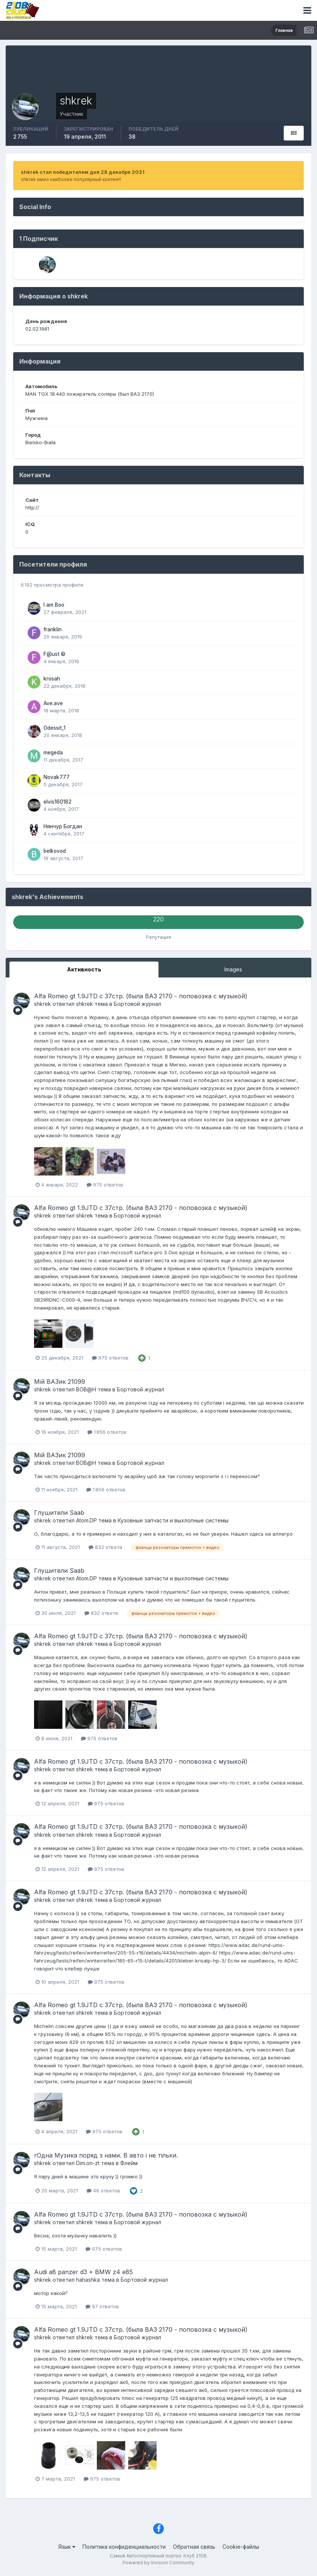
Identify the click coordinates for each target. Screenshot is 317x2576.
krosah (52, 679)
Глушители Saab (59, 1512)
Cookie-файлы (240, 2546)
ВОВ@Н (86, 1389)
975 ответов (105, 1185)
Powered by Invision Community (158, 2562)
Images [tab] (233, 969)
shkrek (42, 1004)
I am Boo (54, 605)
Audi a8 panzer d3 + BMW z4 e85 (83, 2272)
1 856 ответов (107, 1432)
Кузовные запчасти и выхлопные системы (173, 1520)
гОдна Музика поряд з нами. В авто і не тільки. (106, 2155)
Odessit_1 (54, 728)
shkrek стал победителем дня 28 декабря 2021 (83, 172)
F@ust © (54, 654)
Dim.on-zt (87, 2163)
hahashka (88, 2279)
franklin (53, 629)
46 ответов (103, 2190)
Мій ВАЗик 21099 (59, 1381)
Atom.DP (86, 1520)
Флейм (129, 2163)
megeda (53, 752)
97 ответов (102, 2306)
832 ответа (105, 1547)
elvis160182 (57, 802)
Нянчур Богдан (63, 826)
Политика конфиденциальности (124, 2546)
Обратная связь (194, 2546)
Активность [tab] (84, 969)
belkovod (55, 851)
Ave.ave (53, 703)
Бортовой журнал (137, 1004)
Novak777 (57, 777)
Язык (66, 2546)
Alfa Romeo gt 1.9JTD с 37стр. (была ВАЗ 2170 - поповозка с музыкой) (140, 996)
